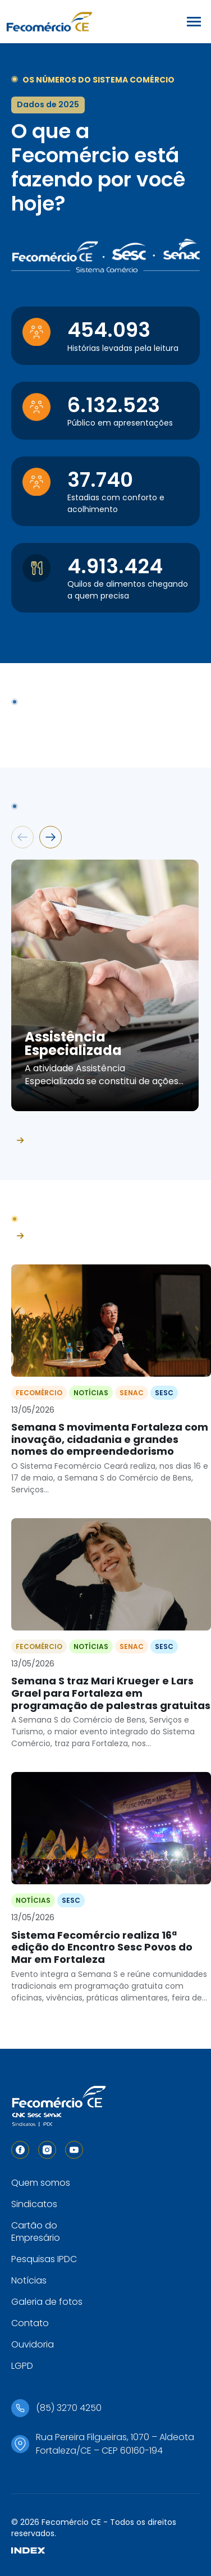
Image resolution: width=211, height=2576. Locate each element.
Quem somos (40, 2182)
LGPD (22, 2365)
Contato (30, 2323)
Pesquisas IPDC (44, 2259)
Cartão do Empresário (35, 2231)
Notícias (29, 2280)
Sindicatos (34, 2204)
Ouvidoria (32, 2344)
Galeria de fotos (46, 2301)
